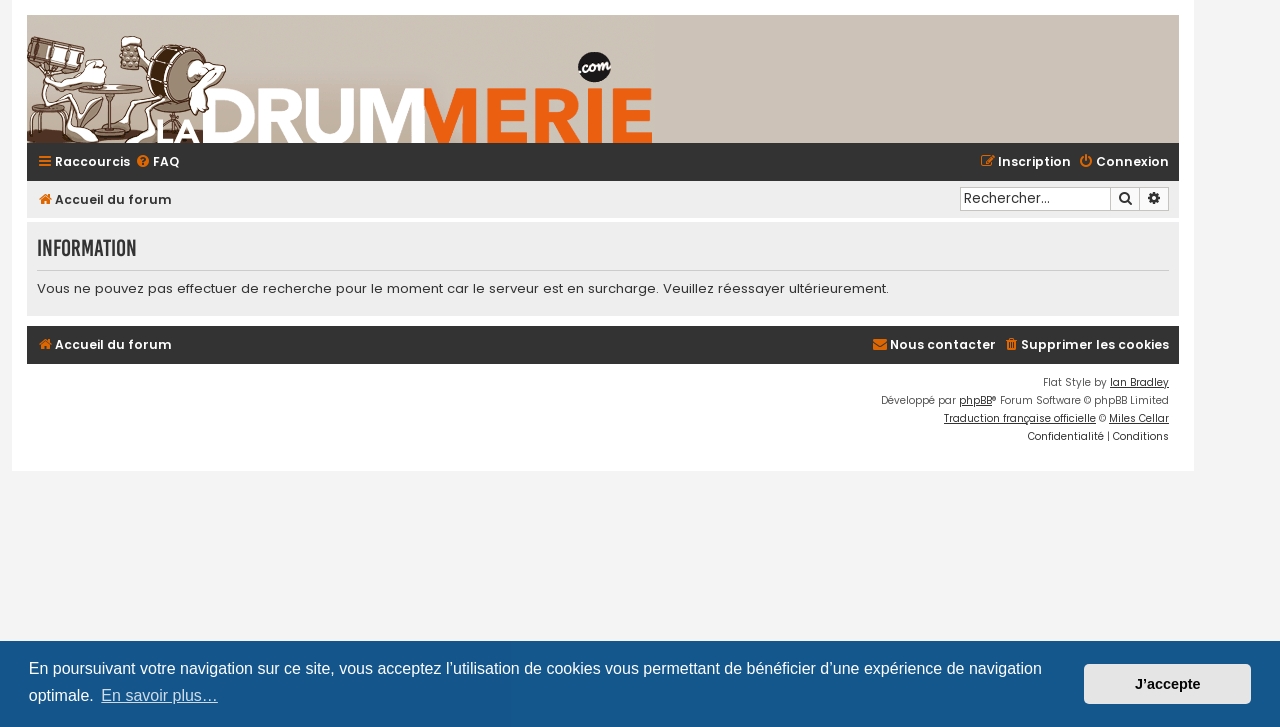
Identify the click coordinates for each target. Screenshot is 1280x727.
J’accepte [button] (1168, 684)
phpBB (975, 400)
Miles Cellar (1139, 418)
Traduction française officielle (1020, 418)
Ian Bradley (1139, 382)
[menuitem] (157, 162)
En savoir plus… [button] (159, 695)
